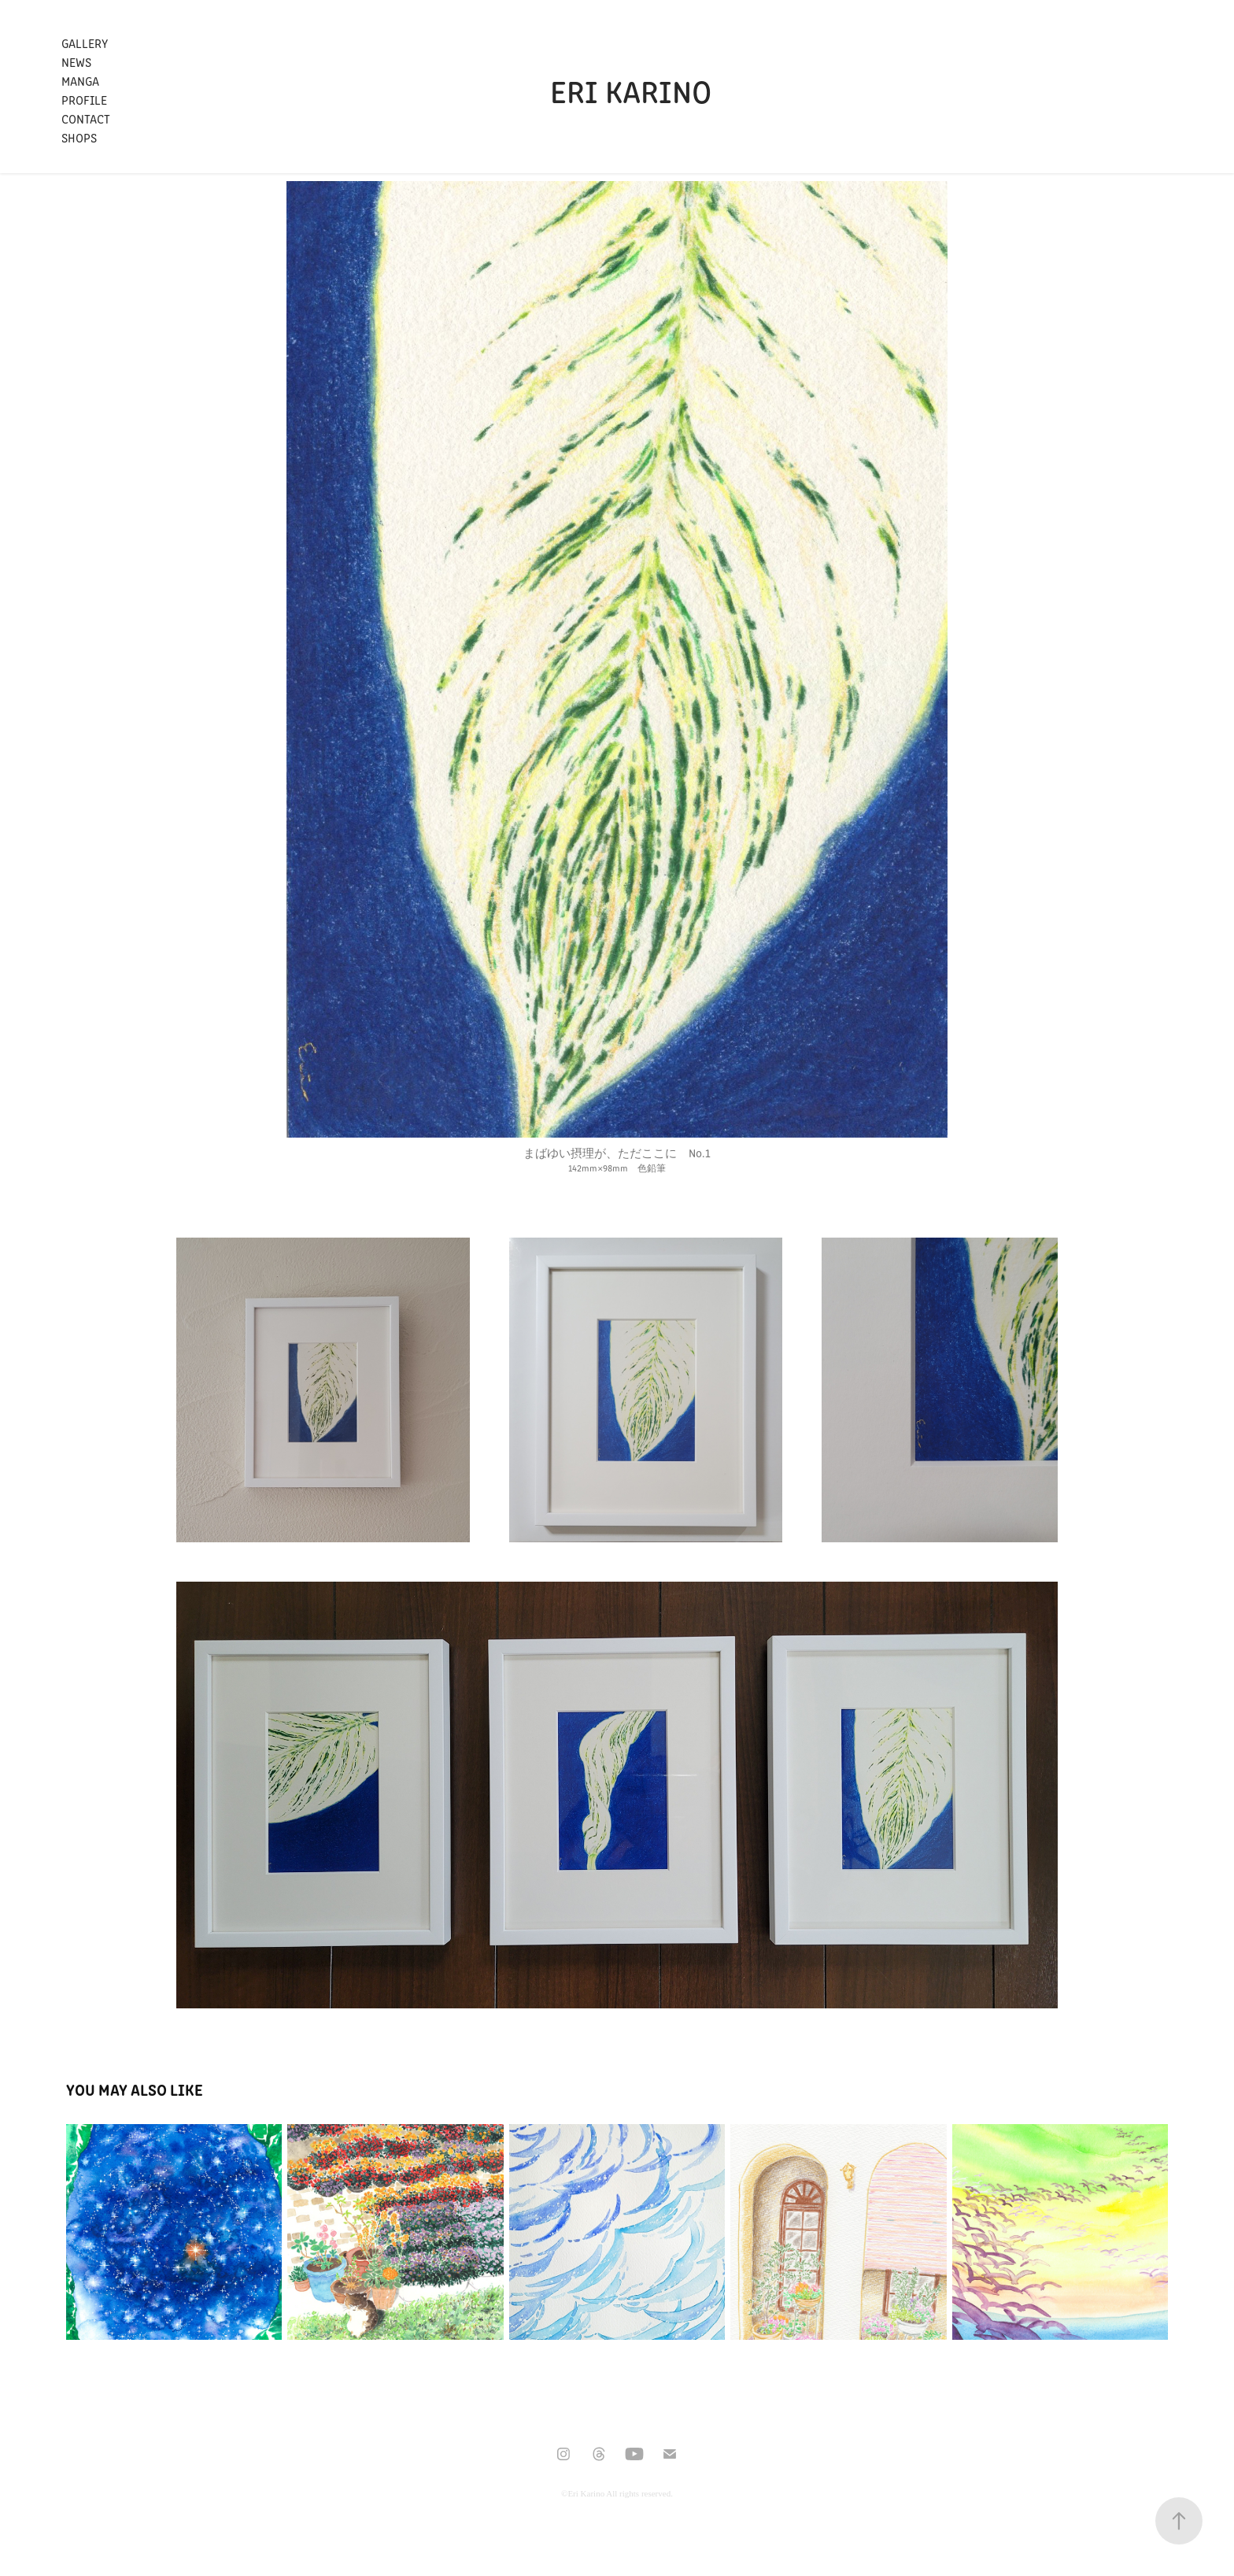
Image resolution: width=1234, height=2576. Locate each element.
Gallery (84, 43)
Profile (84, 99)
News (76, 62)
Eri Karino (630, 90)
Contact (85, 118)
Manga (80, 80)
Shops (79, 137)
